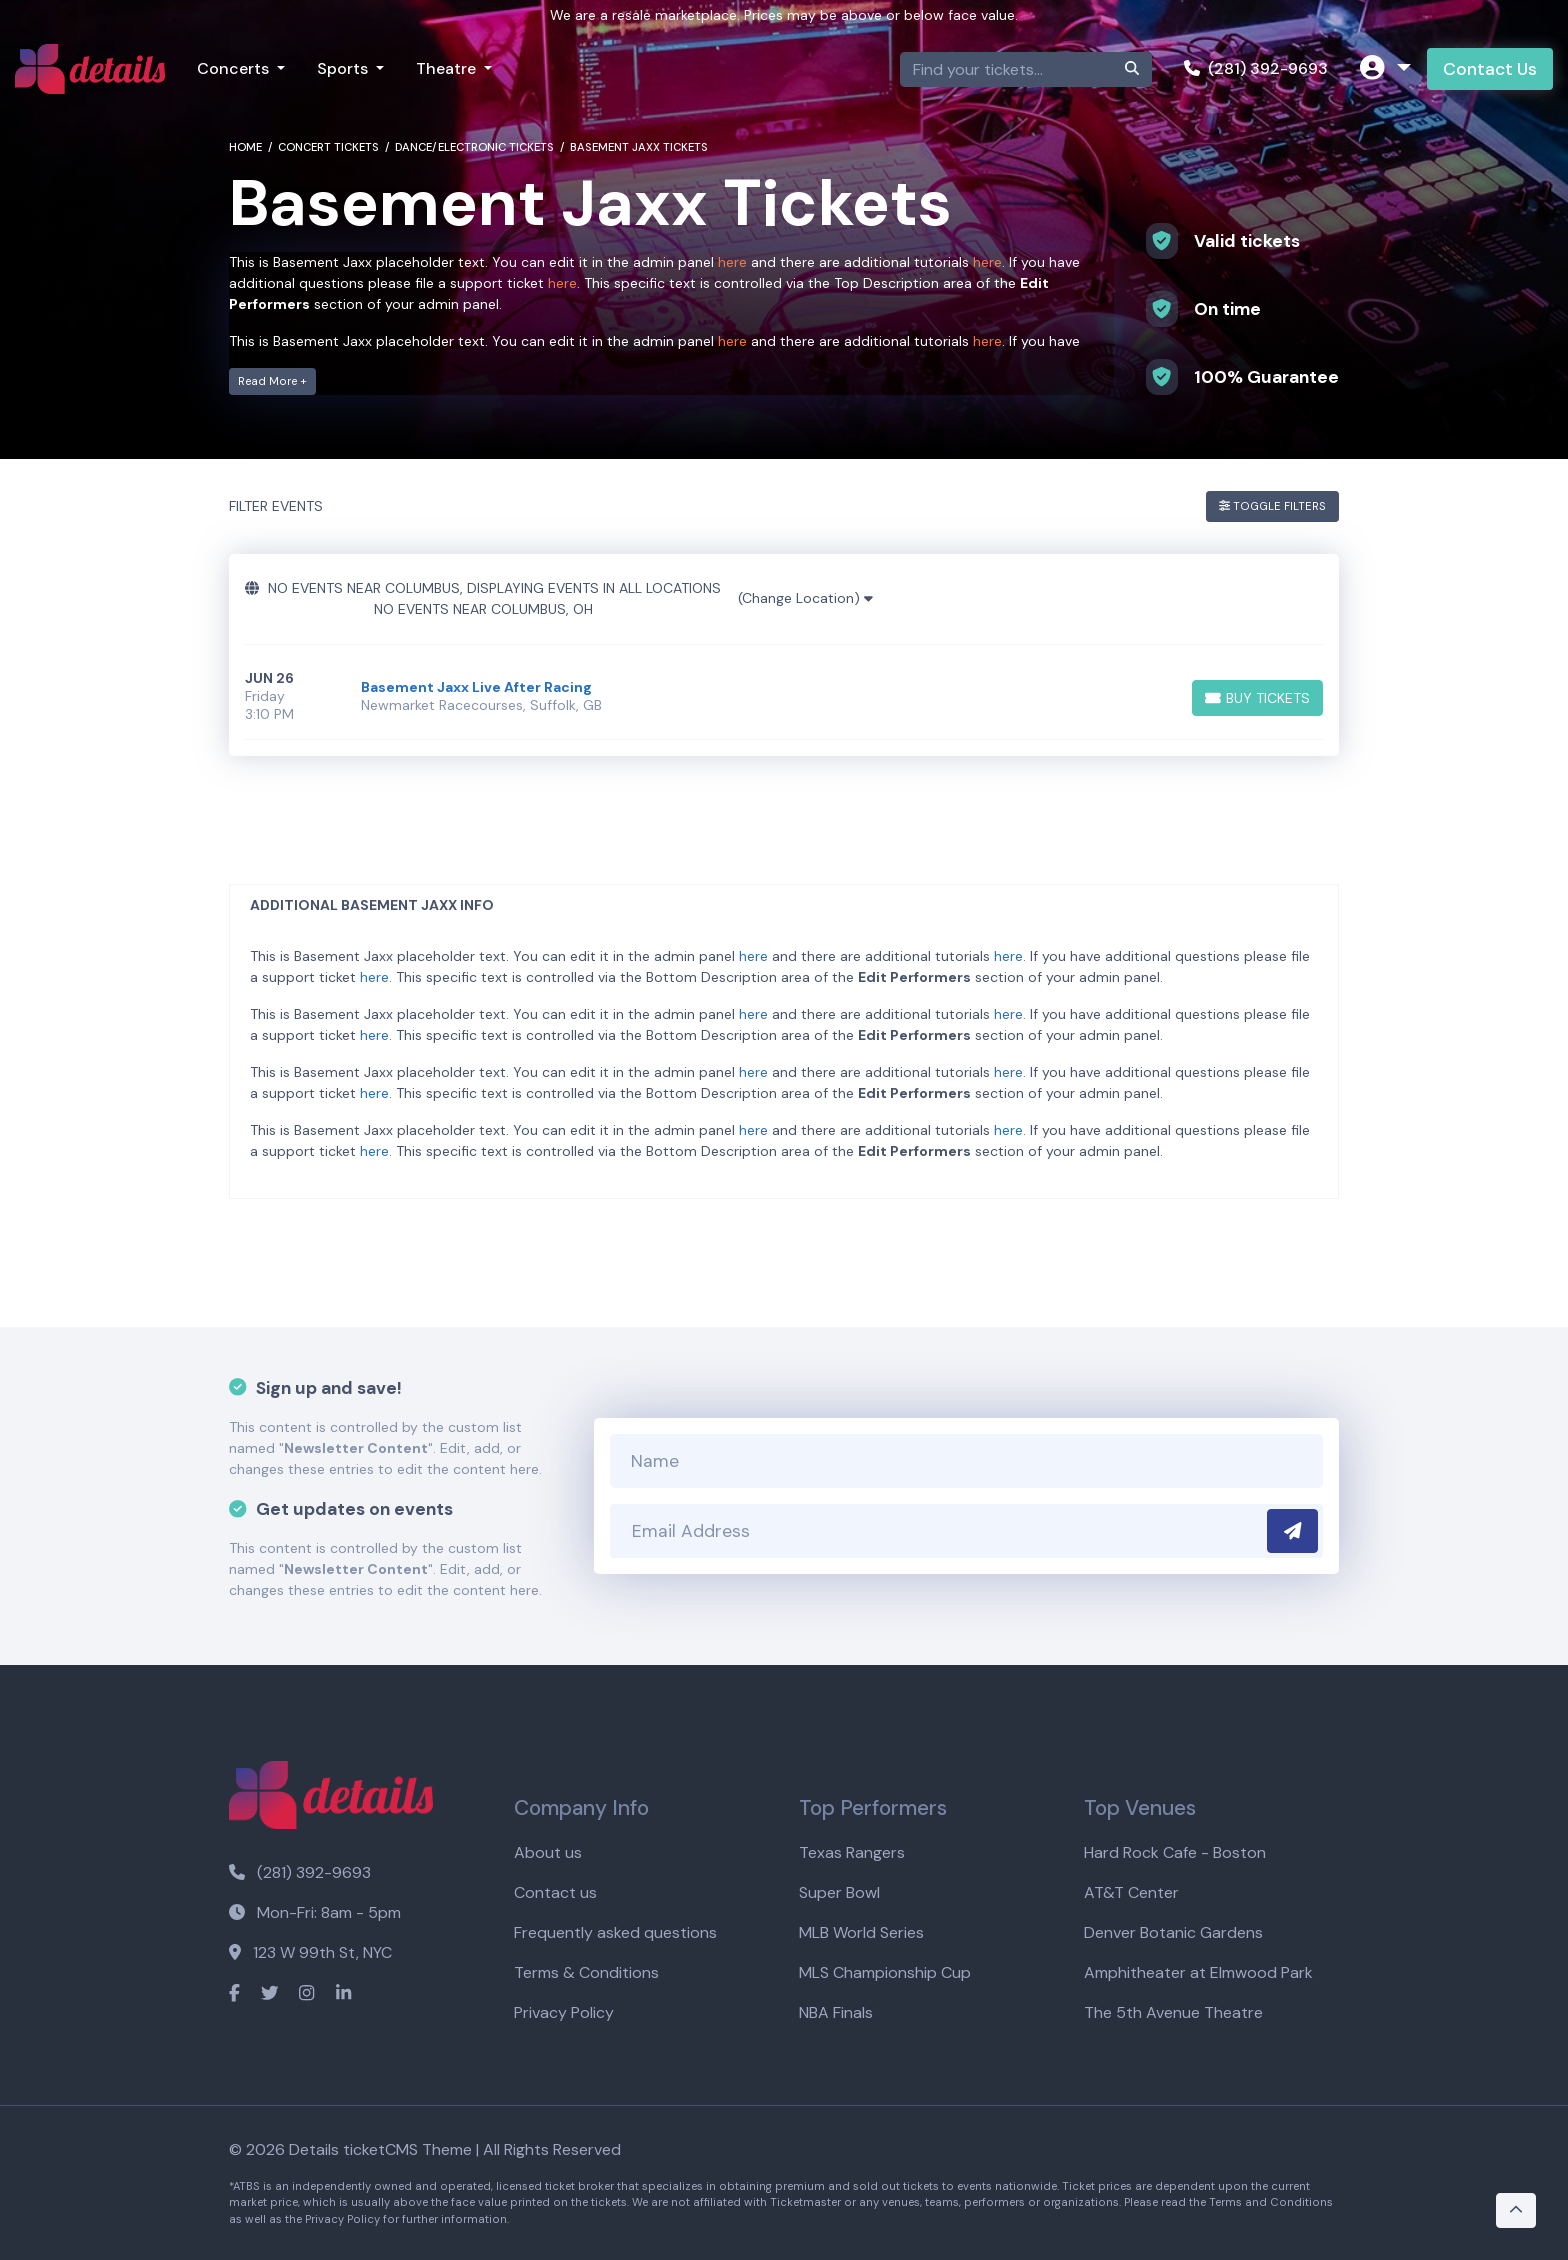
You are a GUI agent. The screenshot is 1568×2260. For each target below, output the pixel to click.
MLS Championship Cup (885, 1972)
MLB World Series (861, 1932)
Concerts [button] (235, 68)
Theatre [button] (448, 68)
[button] (1385, 69)
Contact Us (1490, 69)
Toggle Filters (1272, 506)
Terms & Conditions (586, 1972)
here (732, 262)
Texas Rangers (852, 1852)
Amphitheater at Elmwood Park (1198, 1972)
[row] (784, 696)
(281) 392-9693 (1256, 68)
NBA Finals (836, 2012)
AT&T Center (1131, 1892)
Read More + (272, 381)
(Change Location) (805, 598)
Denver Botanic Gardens (1173, 1932)
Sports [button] (344, 68)
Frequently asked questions (615, 1932)
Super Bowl (839, 1892)
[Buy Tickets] (1257, 698)
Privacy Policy (564, 2012)
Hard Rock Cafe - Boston (1175, 1852)
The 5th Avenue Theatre (1173, 2012)
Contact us (555, 1892)
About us (548, 1852)
